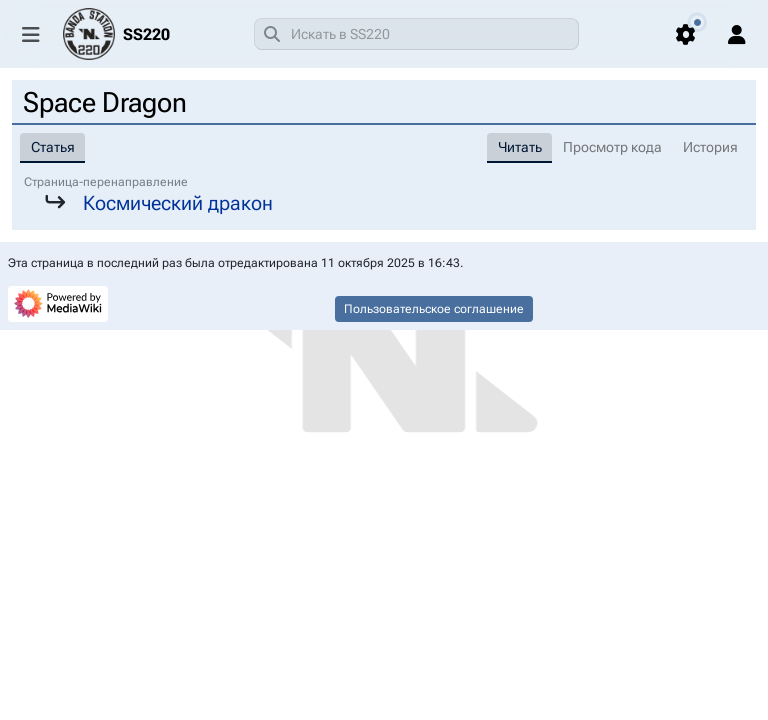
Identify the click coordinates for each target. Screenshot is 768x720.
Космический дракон (178, 203)
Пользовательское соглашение (434, 309)
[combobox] (416, 34)
